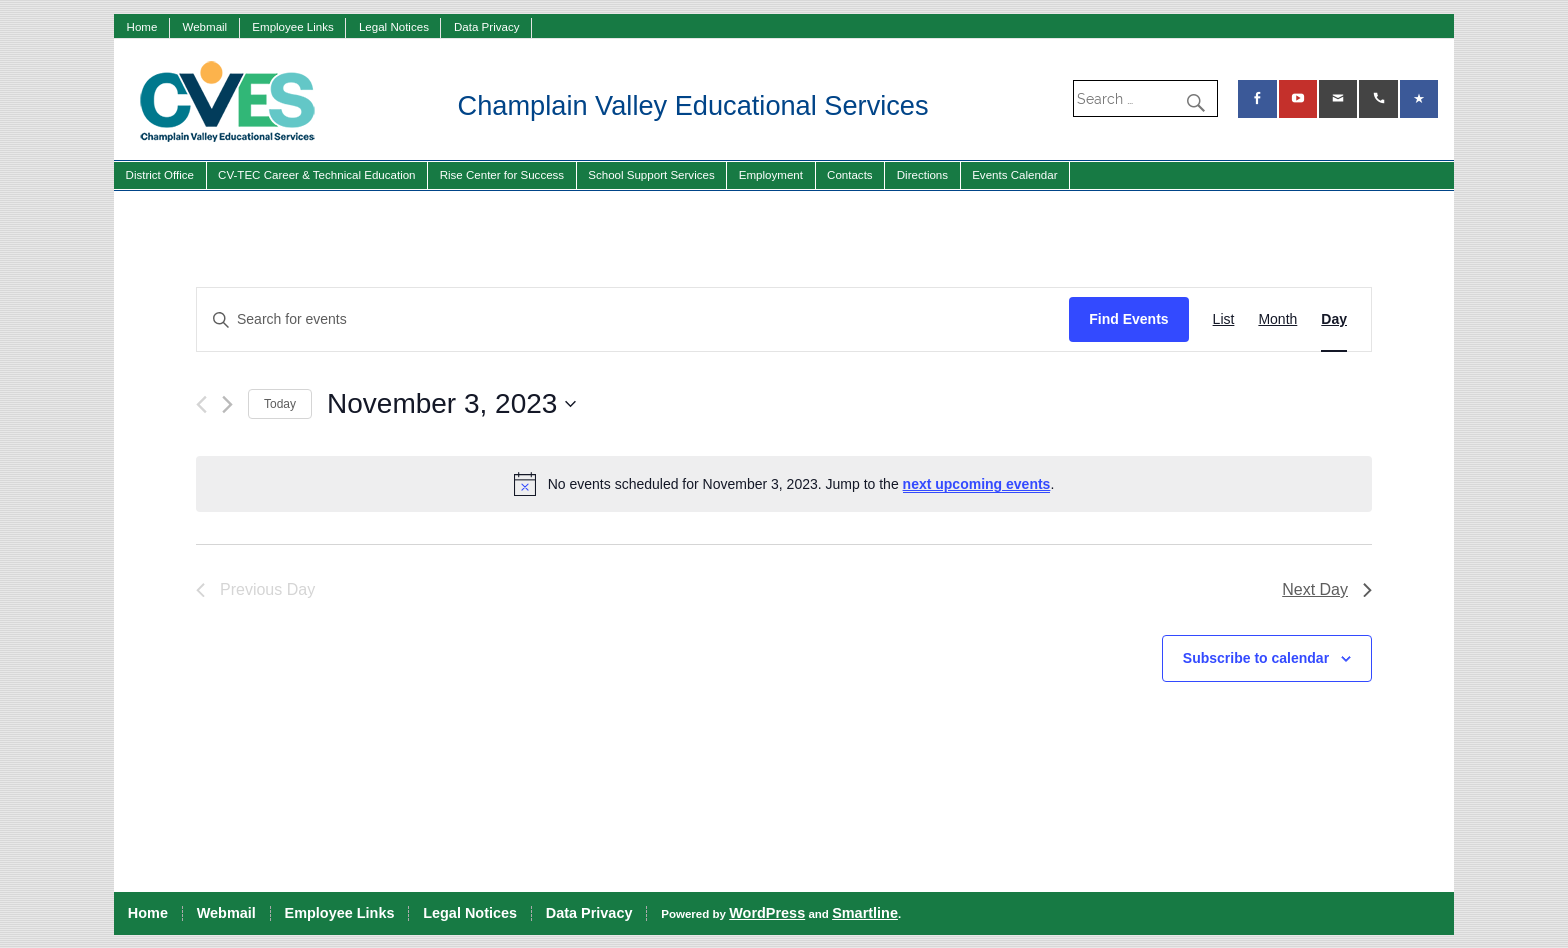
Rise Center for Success (502, 175)
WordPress (767, 913)
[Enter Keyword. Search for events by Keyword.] (633, 319)
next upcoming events (977, 484)
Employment (771, 175)
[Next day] (227, 404)
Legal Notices (394, 27)
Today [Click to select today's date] (280, 404)
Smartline (865, 913)
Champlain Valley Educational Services (693, 105)
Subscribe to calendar (1256, 658)
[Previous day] (201, 404)
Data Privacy (486, 27)
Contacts (850, 175)
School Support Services (651, 175)
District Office (160, 175)
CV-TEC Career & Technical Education (316, 175)
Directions (922, 175)
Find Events (1128, 319)
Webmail (204, 27)
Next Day (1327, 589)
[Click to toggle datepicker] (451, 404)
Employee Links (293, 27)
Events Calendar (1014, 175)
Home (142, 27)
